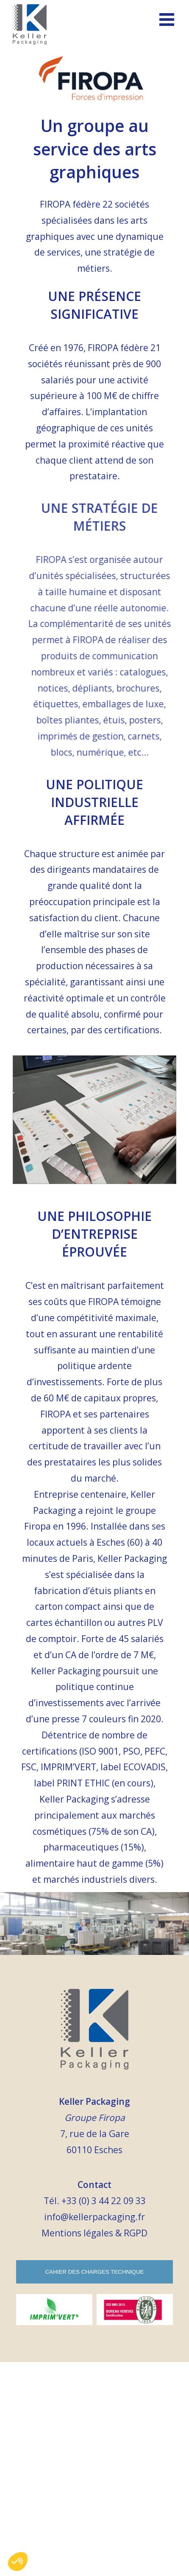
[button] (18, 2561)
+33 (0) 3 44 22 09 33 (103, 2201)
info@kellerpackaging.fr (94, 2217)
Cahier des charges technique (94, 2272)
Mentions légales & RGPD (94, 2233)
